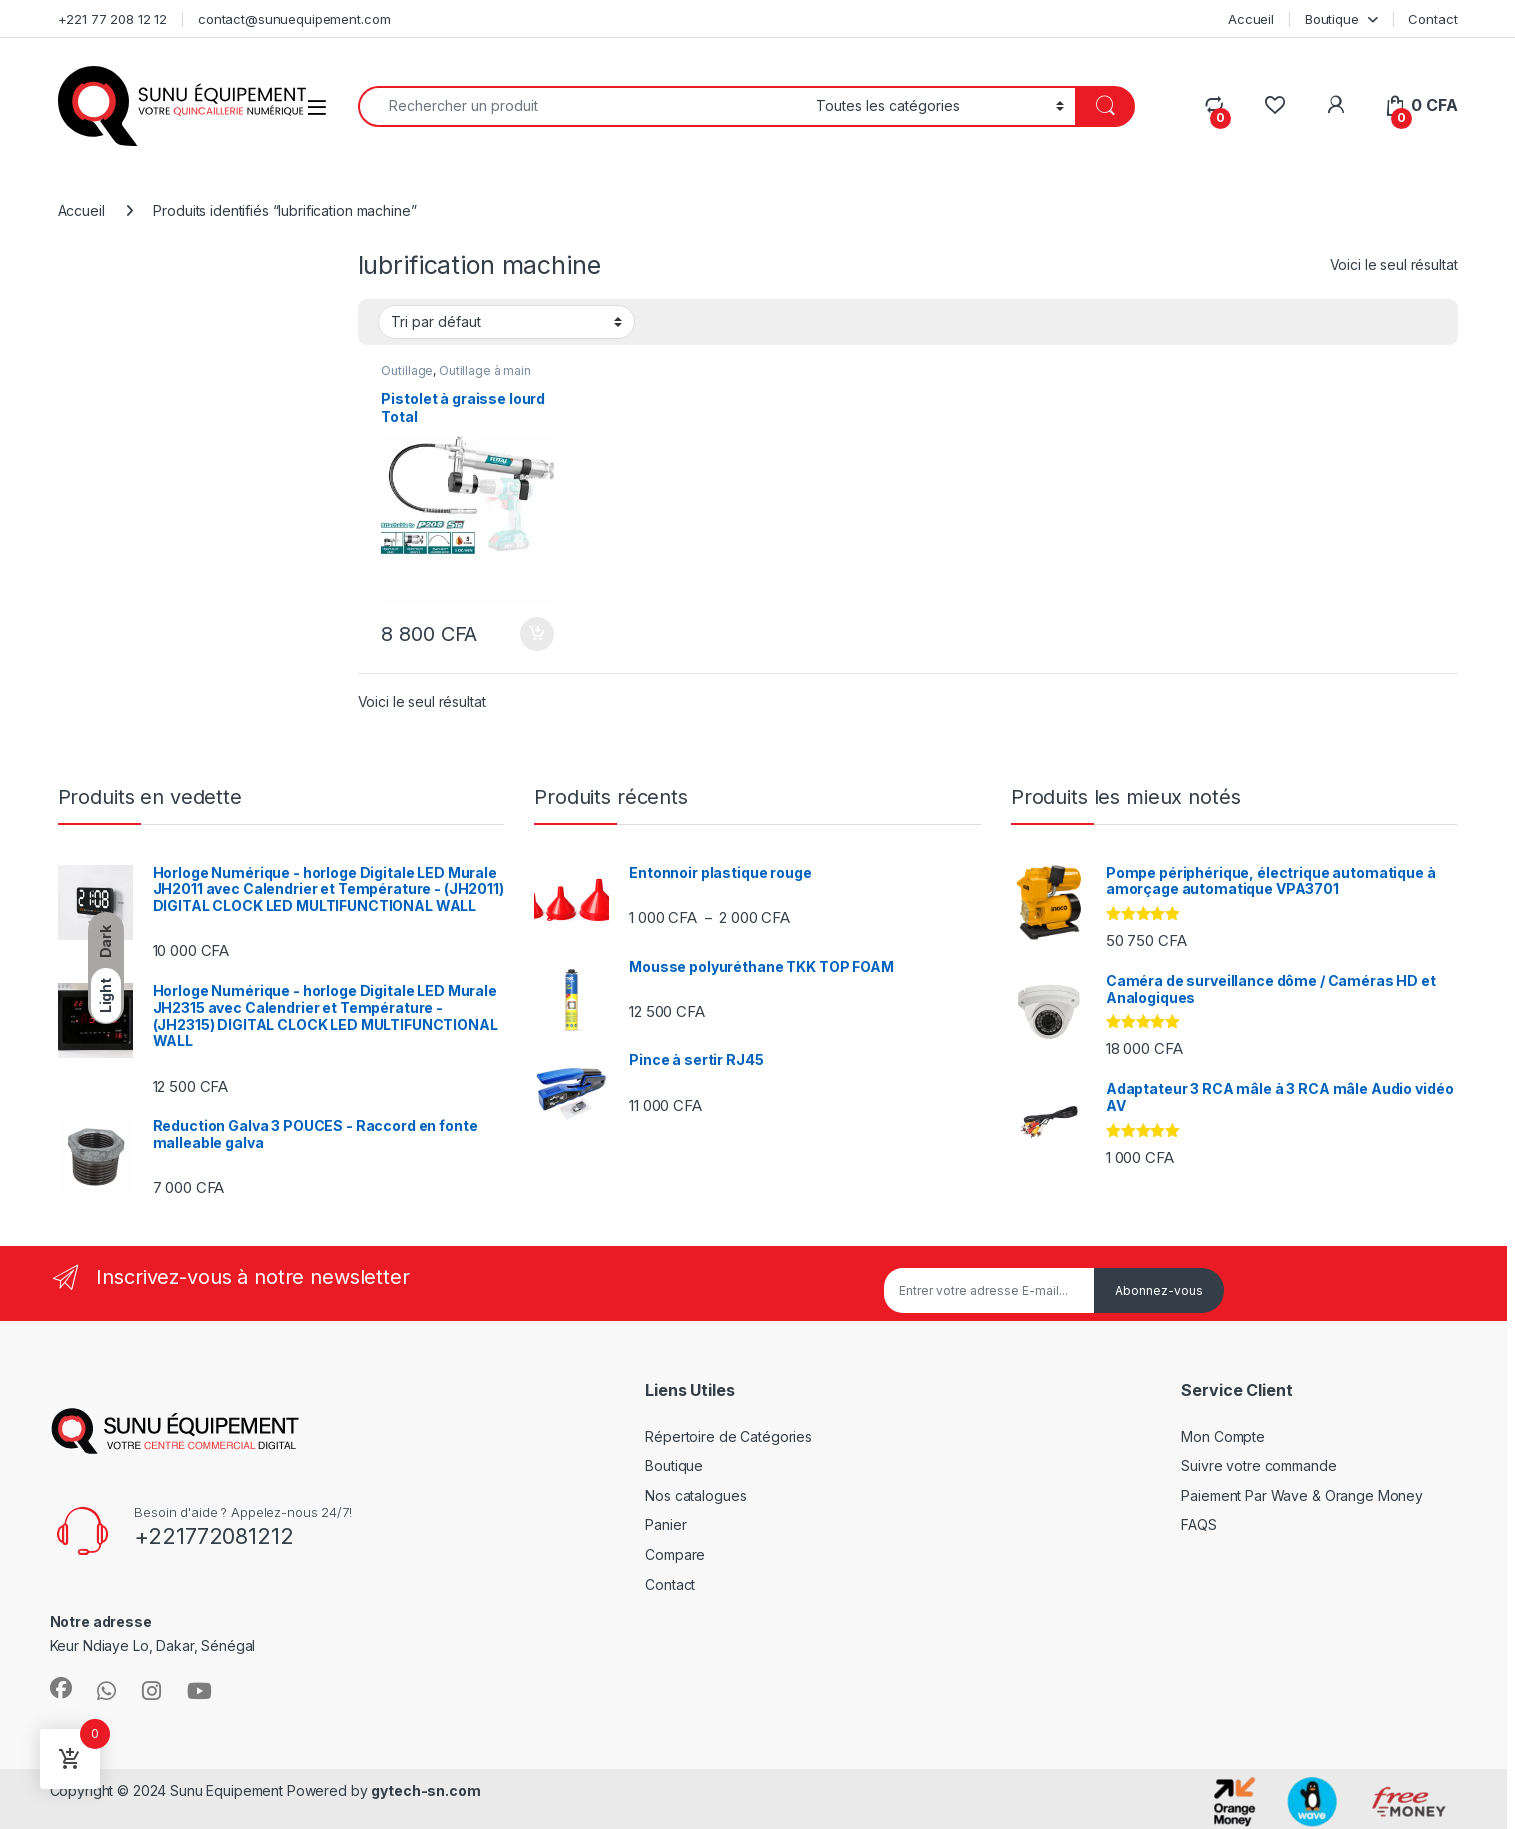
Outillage (407, 370)
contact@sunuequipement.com (294, 19)
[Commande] (506, 322)
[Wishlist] (1274, 105)
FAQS (1198, 1524)
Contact (1432, 19)
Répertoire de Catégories (728, 1436)
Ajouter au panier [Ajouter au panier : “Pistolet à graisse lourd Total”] (537, 634)
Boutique (1332, 19)
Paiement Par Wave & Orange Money (1302, 1495)
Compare (675, 1554)
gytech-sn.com (425, 1790)
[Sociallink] (61, 1688)
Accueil (1251, 19)
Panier (665, 1524)
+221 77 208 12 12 (113, 19)
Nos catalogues (695, 1495)
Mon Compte (1223, 1436)
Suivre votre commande (1258, 1465)
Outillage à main (485, 370)
